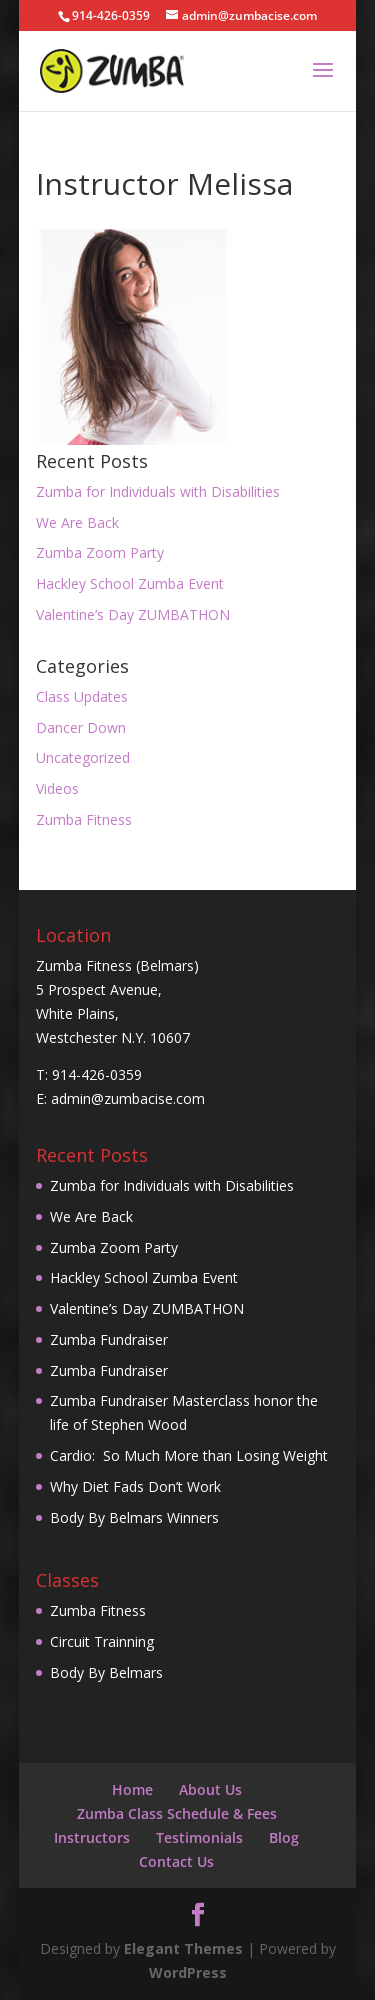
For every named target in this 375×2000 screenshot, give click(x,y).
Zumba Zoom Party (100, 552)
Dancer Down (81, 727)
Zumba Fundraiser (109, 1339)
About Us (210, 1789)
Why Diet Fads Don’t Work (135, 1486)
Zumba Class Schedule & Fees (177, 1813)
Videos (57, 788)
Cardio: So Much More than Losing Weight (189, 1455)
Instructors (92, 1837)
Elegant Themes (183, 1948)
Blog (284, 1837)
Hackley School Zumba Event (130, 583)
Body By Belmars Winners (134, 1517)
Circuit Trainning (102, 1641)
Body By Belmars (106, 1672)
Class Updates (82, 696)
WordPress (188, 1972)
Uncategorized (83, 757)
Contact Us (176, 1861)
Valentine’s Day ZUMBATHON (133, 614)
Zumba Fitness (84, 819)
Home (132, 1789)
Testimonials (199, 1837)
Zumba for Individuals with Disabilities (158, 491)
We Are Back (77, 522)
